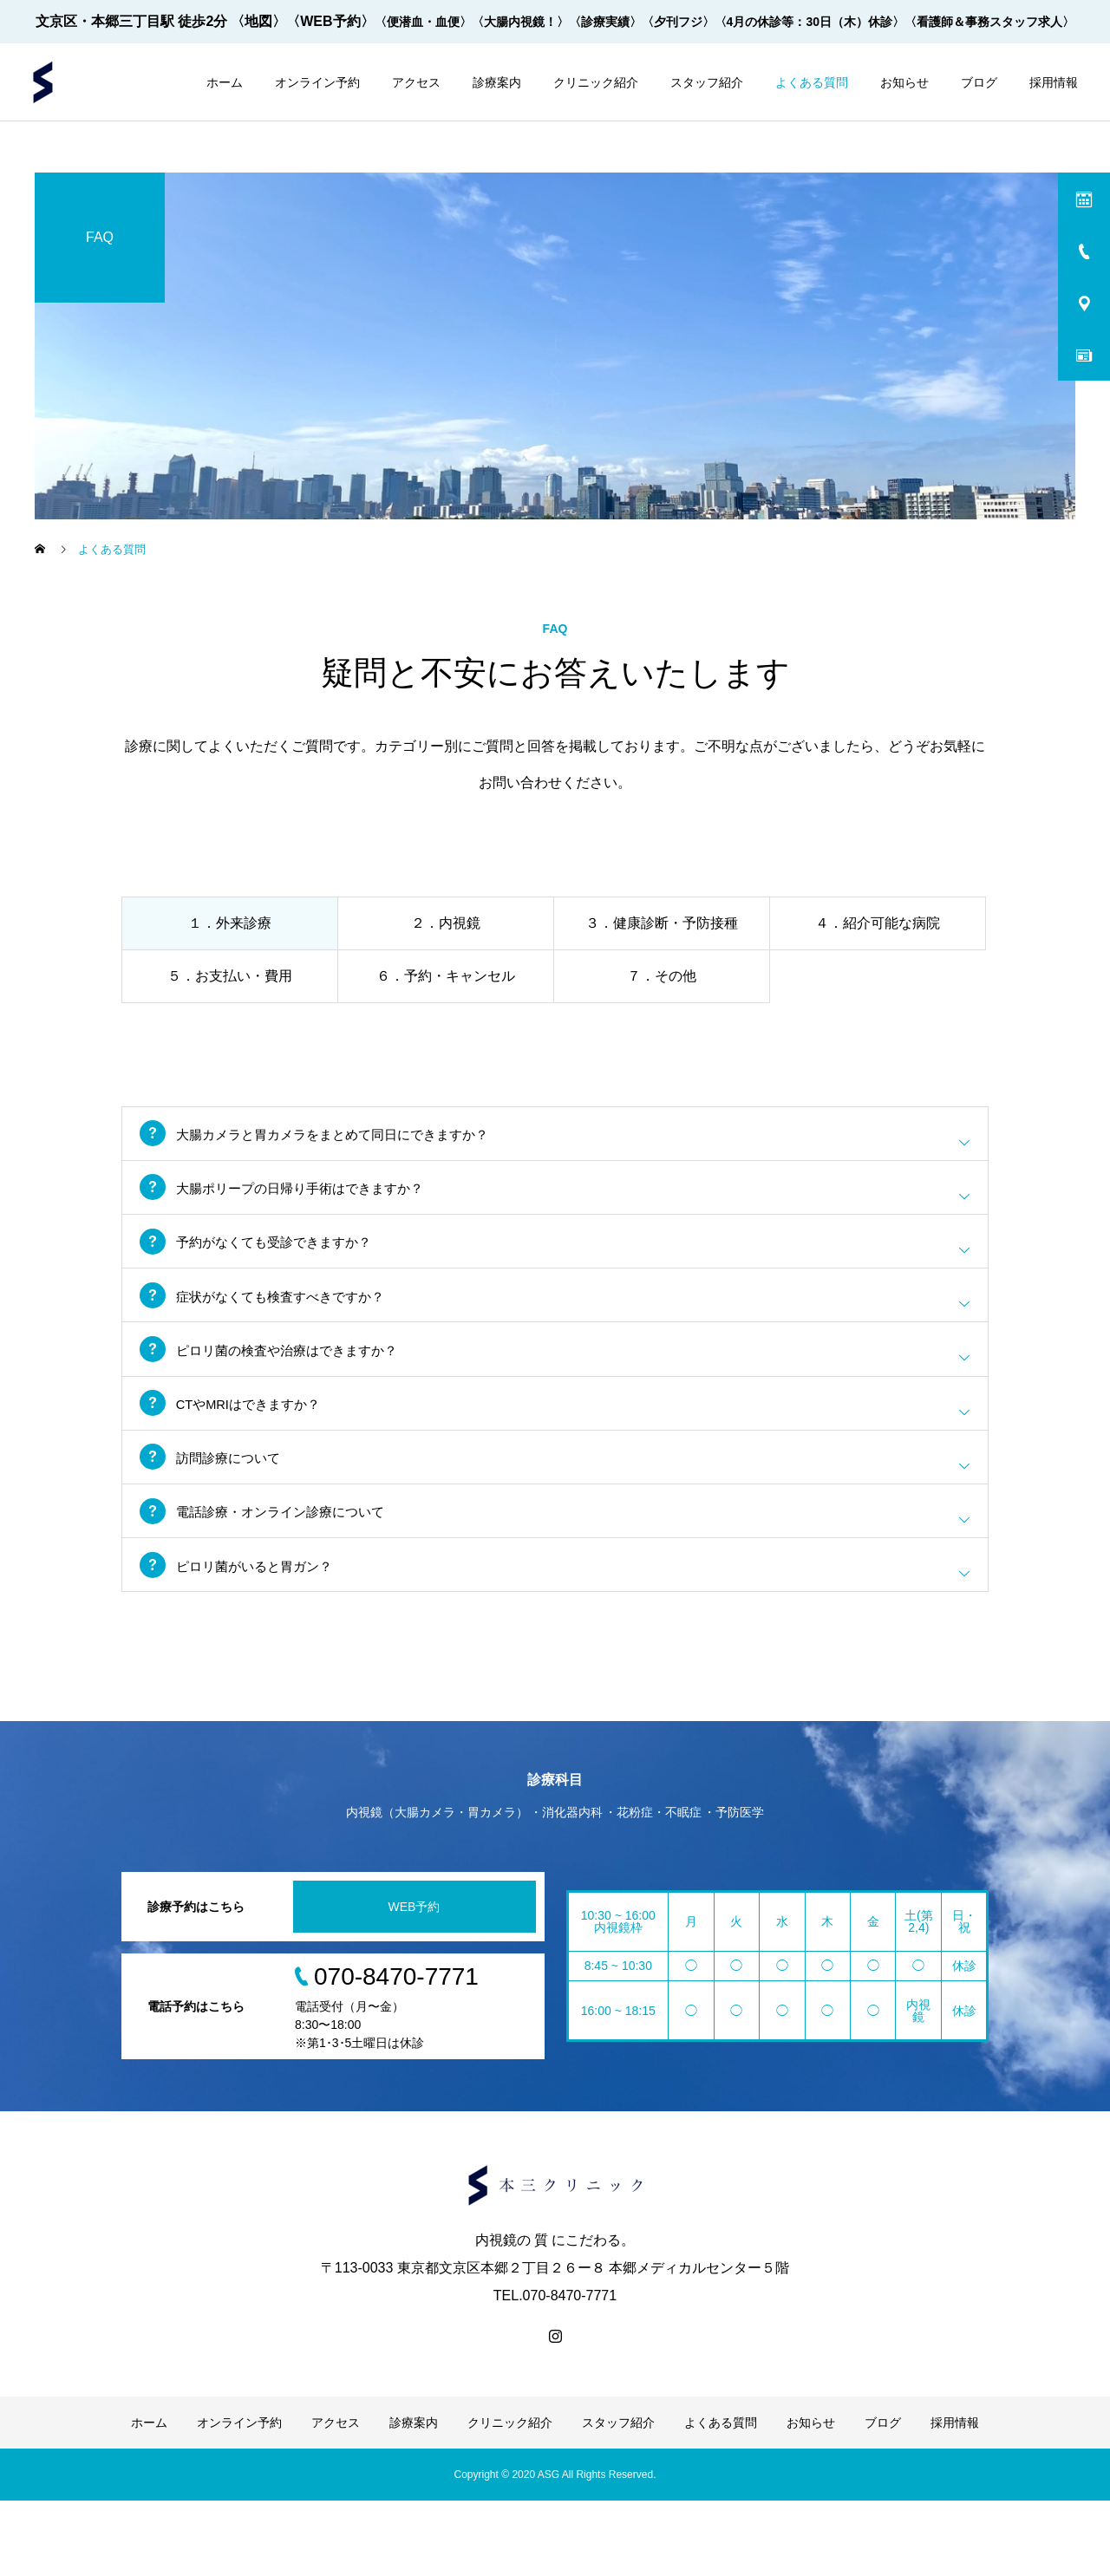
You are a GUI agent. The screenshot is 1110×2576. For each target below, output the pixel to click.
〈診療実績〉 (605, 22)
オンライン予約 (317, 82)
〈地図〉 (258, 21)
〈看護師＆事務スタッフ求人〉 (989, 22)
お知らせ (904, 82)
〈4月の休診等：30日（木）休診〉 (809, 22)
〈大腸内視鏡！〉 (520, 22)
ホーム (224, 82)
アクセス (416, 82)
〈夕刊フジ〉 (678, 22)
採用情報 (1053, 82)
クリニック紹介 (595, 82)
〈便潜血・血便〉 (423, 22)
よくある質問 (811, 82)
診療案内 (497, 82)
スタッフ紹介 (706, 82)
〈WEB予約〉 (330, 21)
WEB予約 (414, 1982)
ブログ (979, 82)
